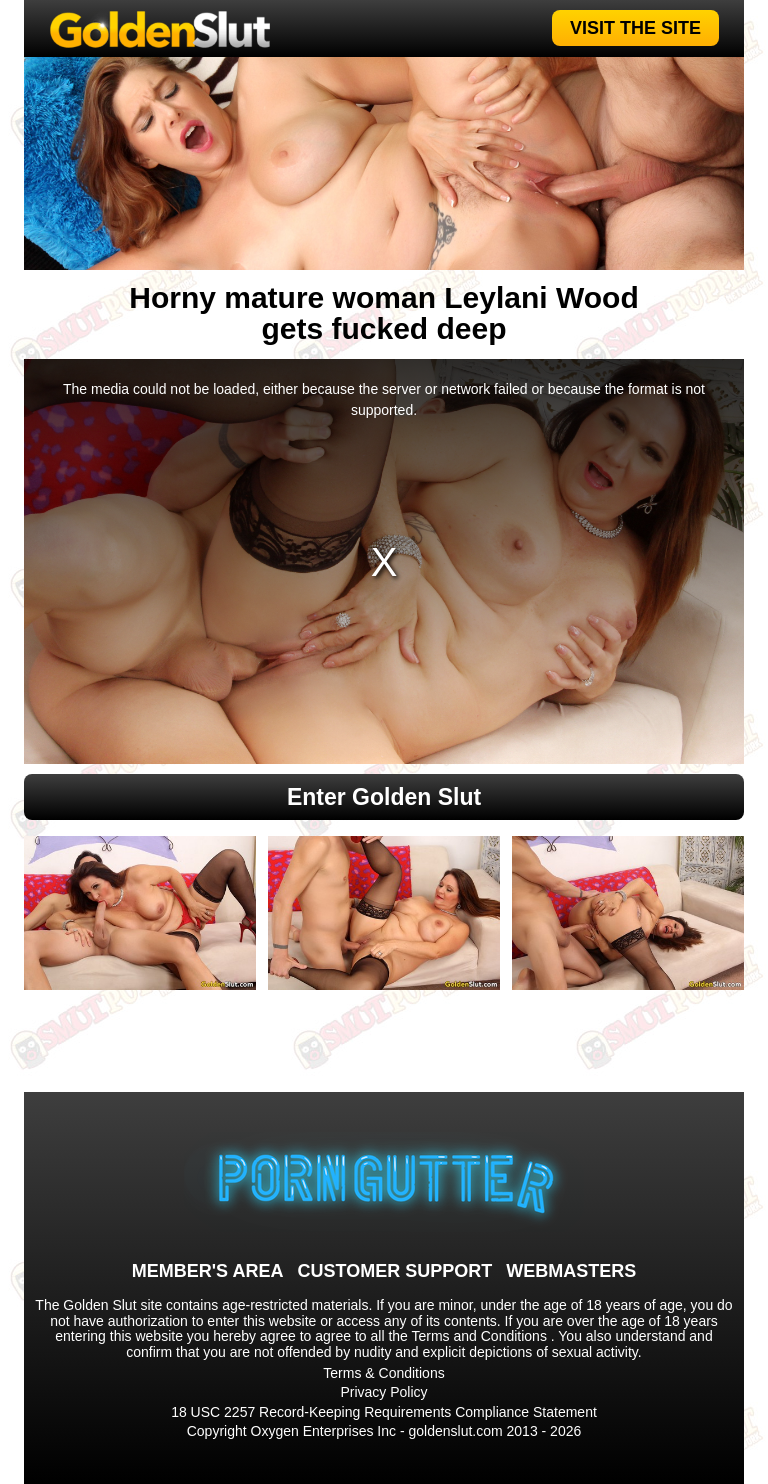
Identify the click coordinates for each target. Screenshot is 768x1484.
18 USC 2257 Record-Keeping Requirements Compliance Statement (384, 1412)
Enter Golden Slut (384, 797)
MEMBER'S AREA (208, 1271)
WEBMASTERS (571, 1271)
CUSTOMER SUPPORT (394, 1271)
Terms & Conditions (383, 1373)
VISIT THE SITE (635, 28)
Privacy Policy (383, 1392)
